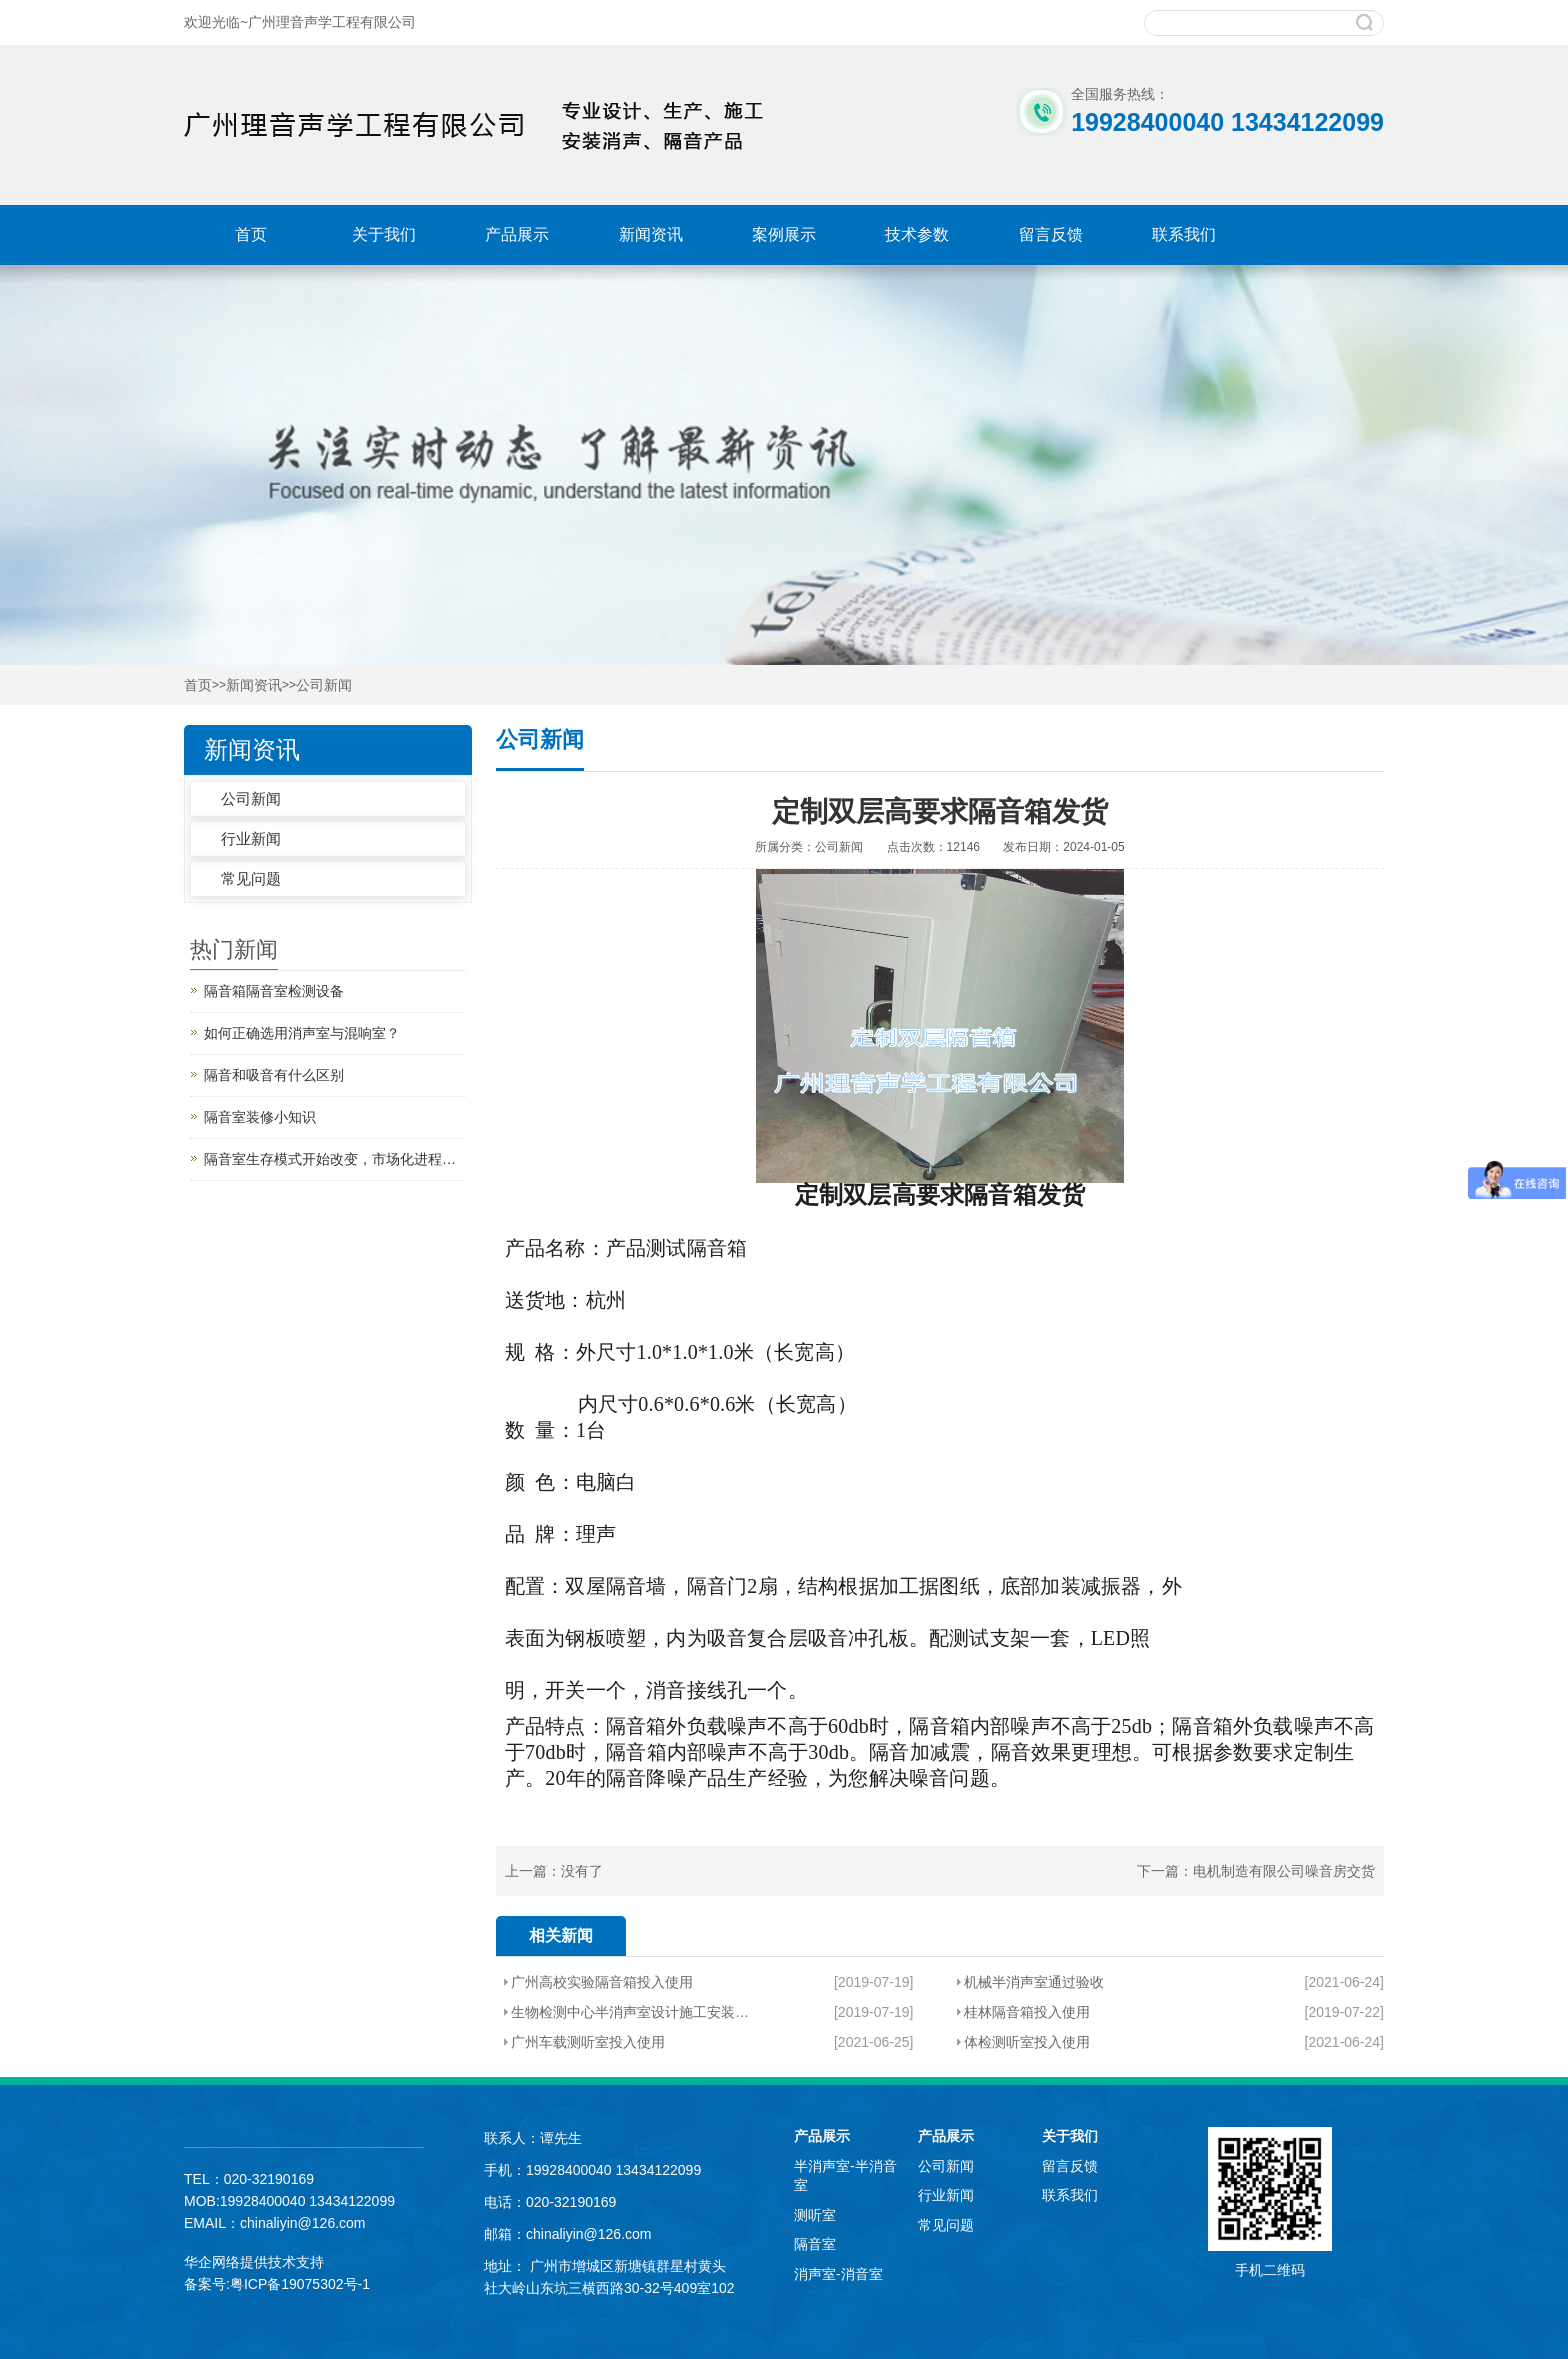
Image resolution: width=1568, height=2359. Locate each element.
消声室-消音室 (838, 2274)
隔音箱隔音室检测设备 (274, 991)
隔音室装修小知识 (260, 1117)
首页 (251, 234)
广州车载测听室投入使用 (588, 2042)
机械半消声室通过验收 (1034, 1982)
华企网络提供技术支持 (254, 2262)
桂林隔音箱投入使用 (1027, 2012)
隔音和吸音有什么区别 (274, 1075)
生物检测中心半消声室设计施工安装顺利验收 (631, 2012)
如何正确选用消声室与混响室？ (302, 1033)
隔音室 (815, 2244)
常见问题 (251, 878)
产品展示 (517, 234)
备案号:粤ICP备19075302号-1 (277, 2284)
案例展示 (784, 234)
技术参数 (917, 234)
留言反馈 (1051, 234)
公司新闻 (324, 685)
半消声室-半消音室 (845, 2176)
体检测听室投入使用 (1027, 2042)
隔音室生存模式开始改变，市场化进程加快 (335, 1159)
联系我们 (1184, 234)
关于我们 (384, 234)
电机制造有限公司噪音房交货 (1284, 1871)
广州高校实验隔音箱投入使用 (602, 1982)
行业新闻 (251, 838)
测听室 (815, 2215)
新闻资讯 (651, 234)
